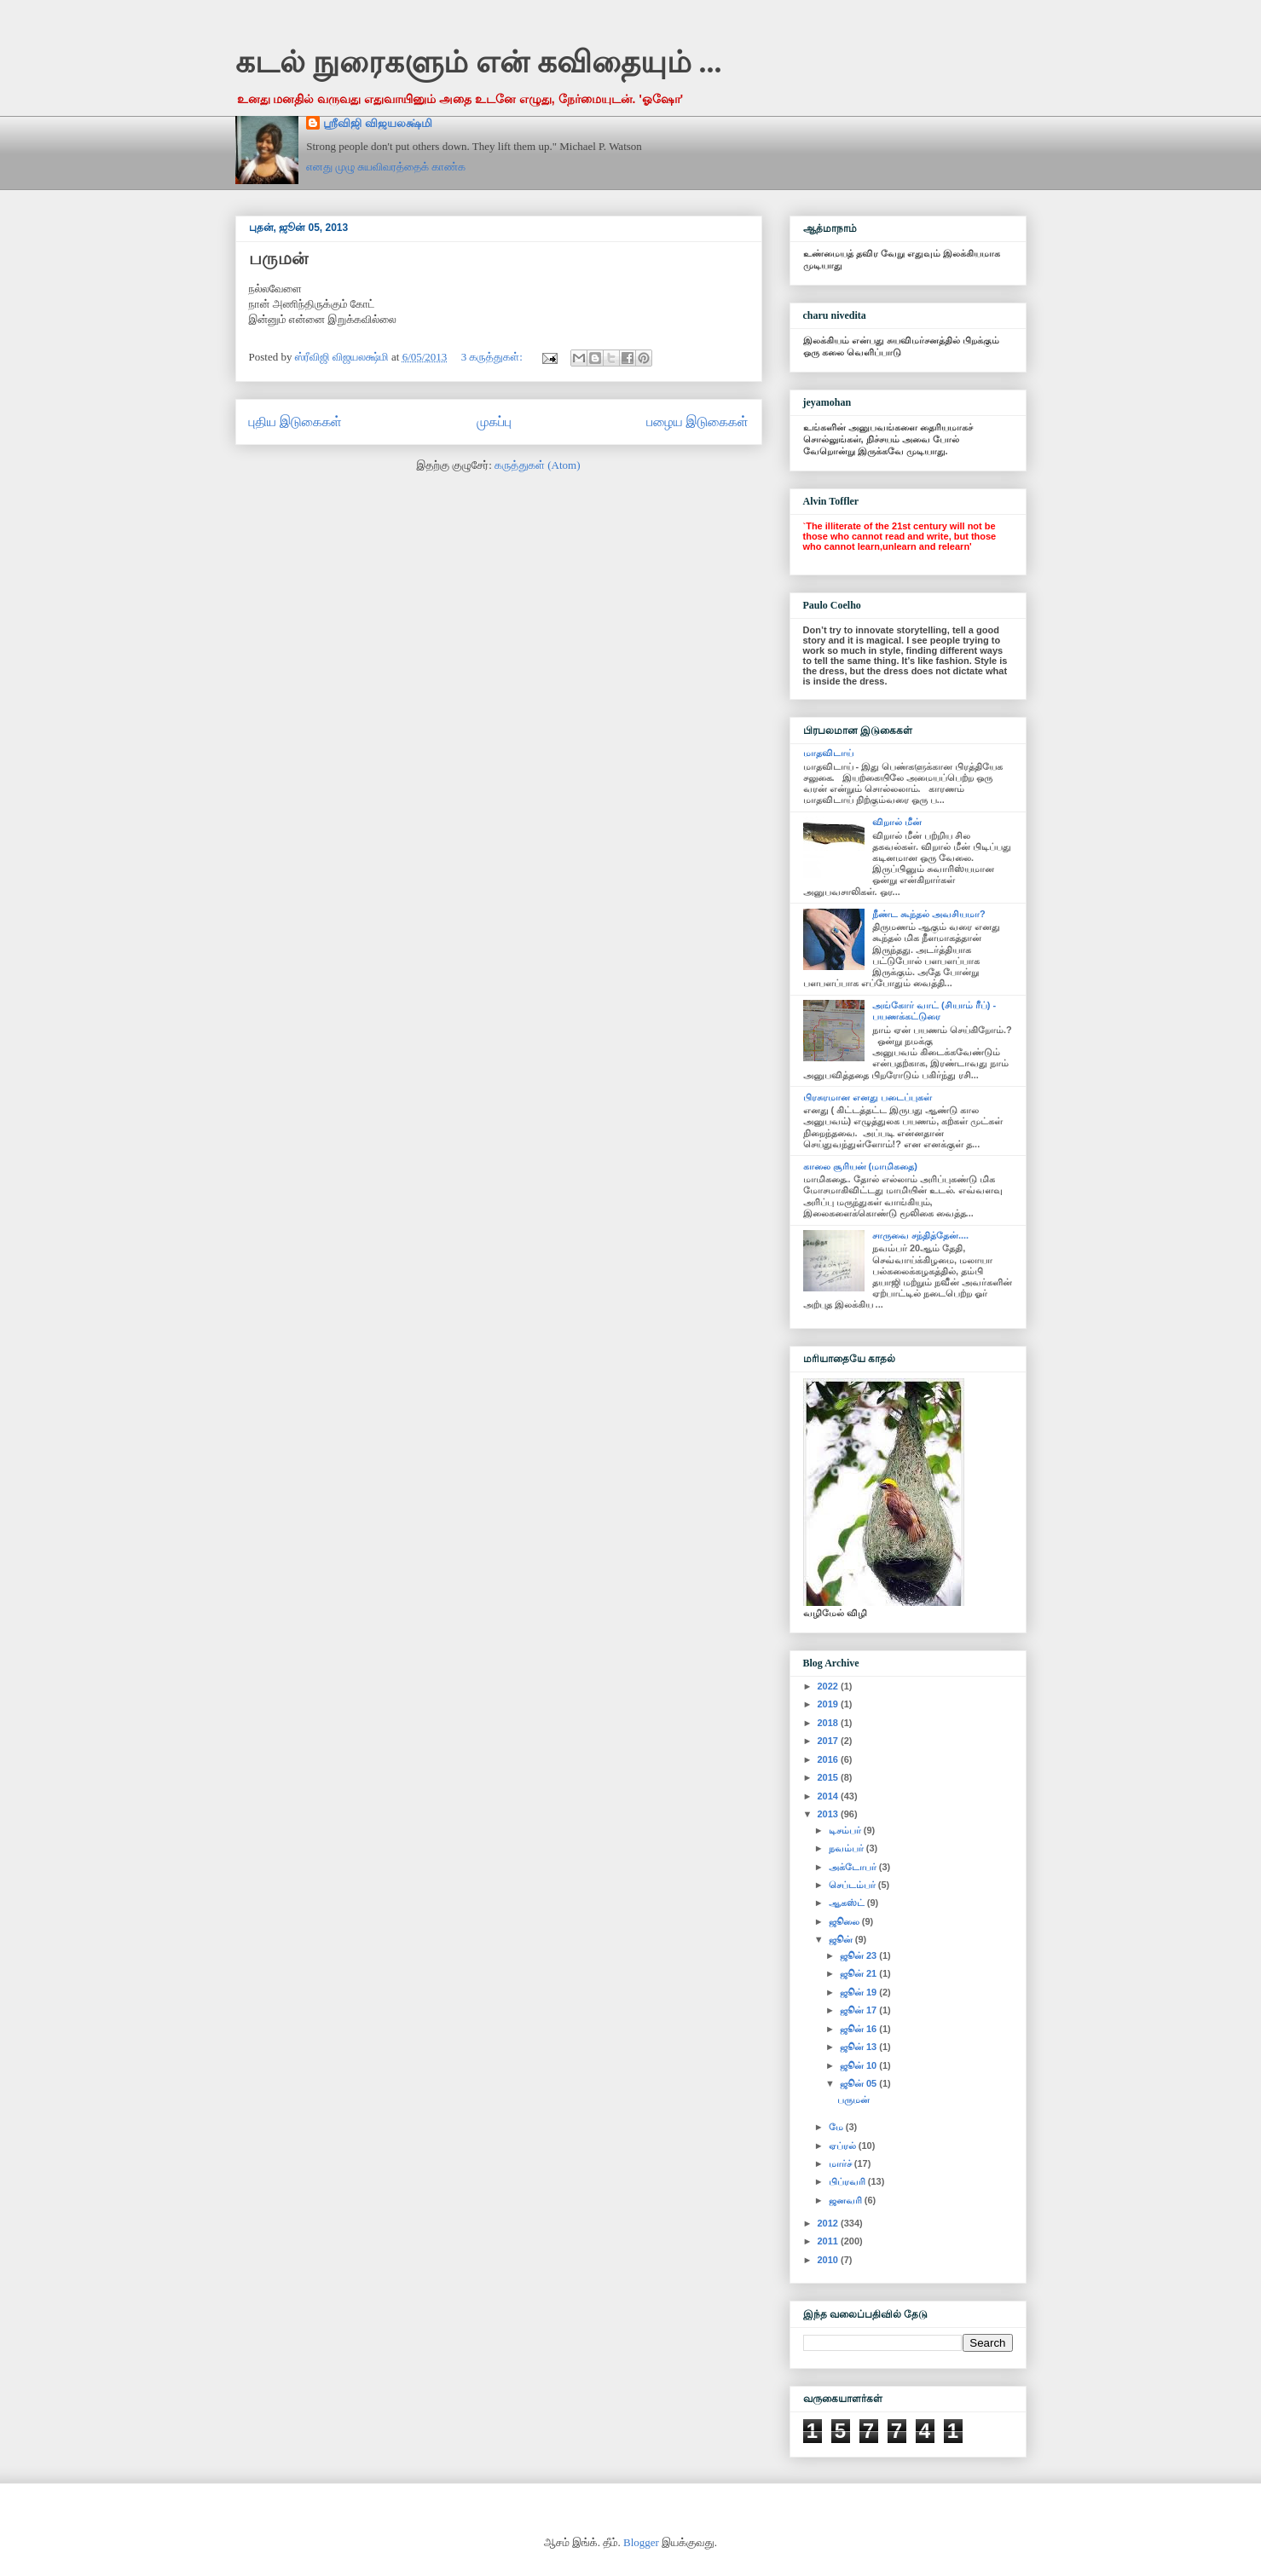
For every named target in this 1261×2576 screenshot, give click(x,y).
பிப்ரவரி (848, 2181)
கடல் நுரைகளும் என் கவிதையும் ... (478, 62)
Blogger (641, 2542)
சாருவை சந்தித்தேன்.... (920, 1235)
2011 (830, 2241)
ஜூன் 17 (859, 2010)
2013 (830, 1814)
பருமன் (278, 258)
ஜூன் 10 (859, 2065)
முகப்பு (494, 421)
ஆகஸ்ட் (848, 1902)
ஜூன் (842, 1939)
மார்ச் (841, 2163)
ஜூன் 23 (859, 1955)
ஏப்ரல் (844, 2145)
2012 (830, 2223)
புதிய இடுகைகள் (295, 421)
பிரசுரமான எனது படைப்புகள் (867, 1097)
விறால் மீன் (897, 822)
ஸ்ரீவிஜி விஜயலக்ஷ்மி (377, 123)
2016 (830, 1759)
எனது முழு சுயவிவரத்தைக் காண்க (386, 166)
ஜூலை (845, 1921)
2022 (830, 1686)
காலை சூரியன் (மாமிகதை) (860, 1166)
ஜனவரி (847, 2200)
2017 (830, 1741)
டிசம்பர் (846, 1830)
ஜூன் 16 (859, 2029)
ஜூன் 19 (859, 1992)
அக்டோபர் (854, 1867)
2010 (830, 2260)
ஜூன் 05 (859, 2083)
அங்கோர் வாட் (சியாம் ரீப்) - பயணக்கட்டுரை (934, 1010)
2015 (830, 1777)
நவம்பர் (847, 1848)
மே (837, 2127)
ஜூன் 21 (859, 1973)
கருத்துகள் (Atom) (537, 465)
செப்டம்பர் (853, 1885)
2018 (830, 1723)
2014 (830, 1796)
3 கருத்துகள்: (493, 356)
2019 (830, 1704)
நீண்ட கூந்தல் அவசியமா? (929, 914)
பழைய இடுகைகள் (697, 421)
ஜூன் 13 (859, 2047)
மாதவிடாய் (828, 753)
